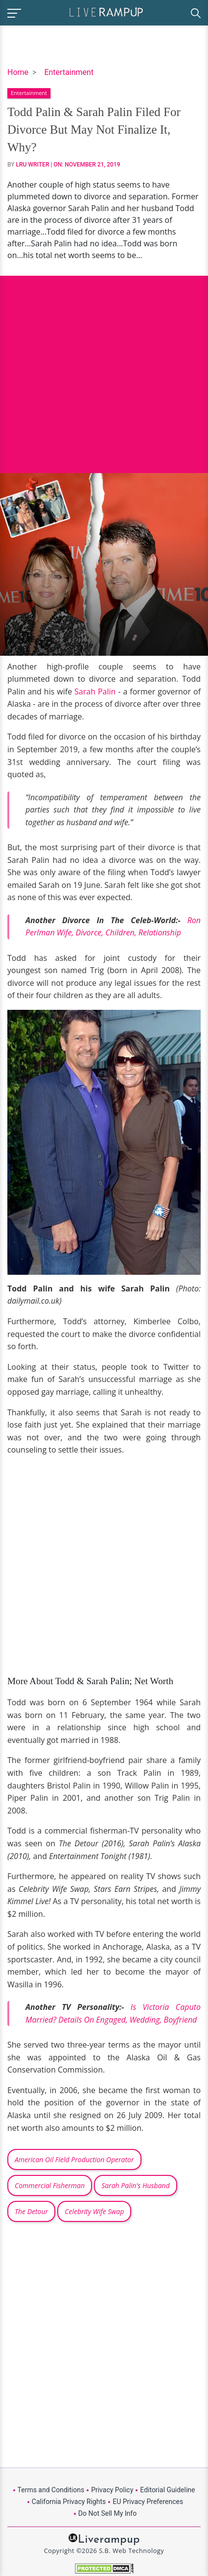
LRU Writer (32, 164)
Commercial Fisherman (50, 2185)
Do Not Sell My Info (107, 2513)
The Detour (31, 2211)
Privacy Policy (112, 2490)
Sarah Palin (95, 691)
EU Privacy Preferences (148, 2501)
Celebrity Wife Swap (94, 2211)
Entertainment (68, 72)
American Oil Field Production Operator (74, 2159)
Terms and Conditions (51, 2490)
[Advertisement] (104, 367)
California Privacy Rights (69, 2501)
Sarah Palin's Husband (135, 2185)
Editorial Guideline (167, 2490)
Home (17, 72)
